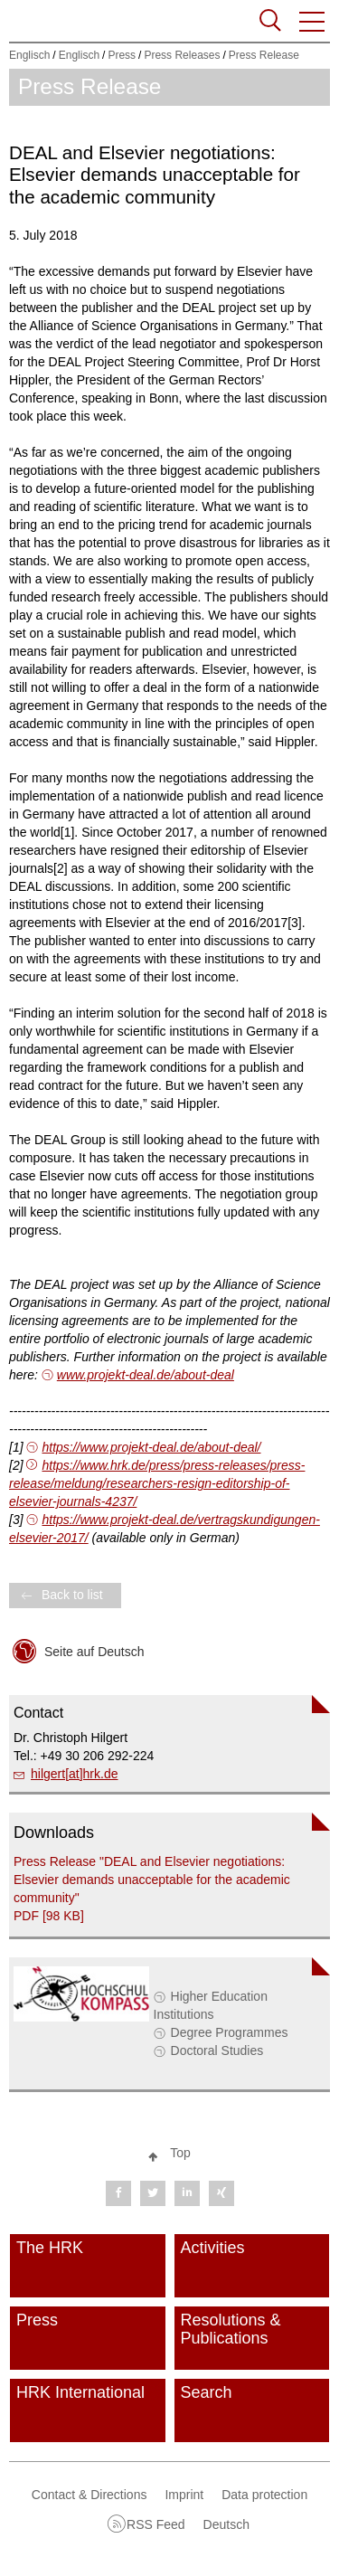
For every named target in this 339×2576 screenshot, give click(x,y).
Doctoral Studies (217, 2050)
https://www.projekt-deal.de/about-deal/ (151, 1447)
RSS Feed (156, 2524)
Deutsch (226, 2524)
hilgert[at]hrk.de (74, 1773)
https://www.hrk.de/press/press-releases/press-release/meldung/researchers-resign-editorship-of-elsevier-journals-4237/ (157, 1483)
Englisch (29, 55)
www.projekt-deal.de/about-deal (145, 1375)
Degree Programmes (229, 2032)
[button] (313, 22)
